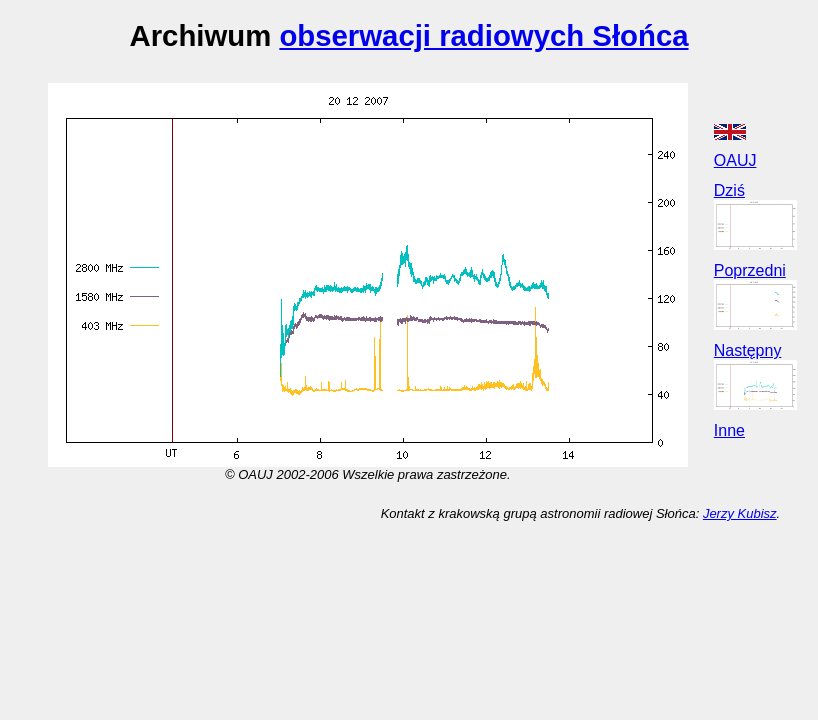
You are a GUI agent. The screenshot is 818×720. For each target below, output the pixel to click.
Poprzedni (750, 270)
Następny (748, 350)
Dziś (729, 190)
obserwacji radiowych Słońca (483, 35)
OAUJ (735, 160)
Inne (729, 430)
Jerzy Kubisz (740, 513)
